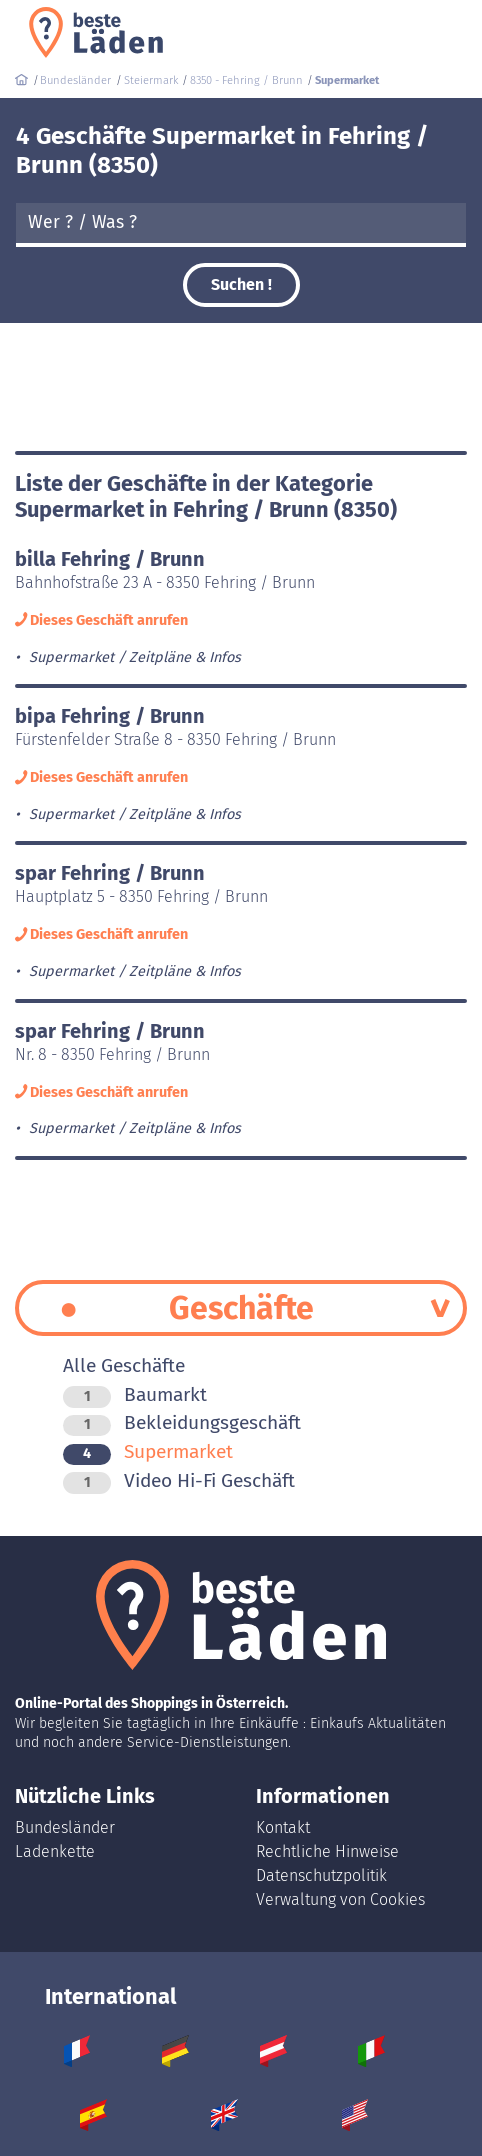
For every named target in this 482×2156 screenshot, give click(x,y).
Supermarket (148, 1451)
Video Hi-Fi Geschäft (179, 1480)
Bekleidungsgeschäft (182, 1422)
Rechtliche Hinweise (327, 1851)
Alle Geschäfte (124, 1365)
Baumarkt (135, 1394)
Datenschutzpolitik (321, 1875)
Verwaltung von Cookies (340, 1899)
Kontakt (283, 1827)
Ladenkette (55, 1851)
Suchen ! (241, 284)
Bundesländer (65, 1827)
